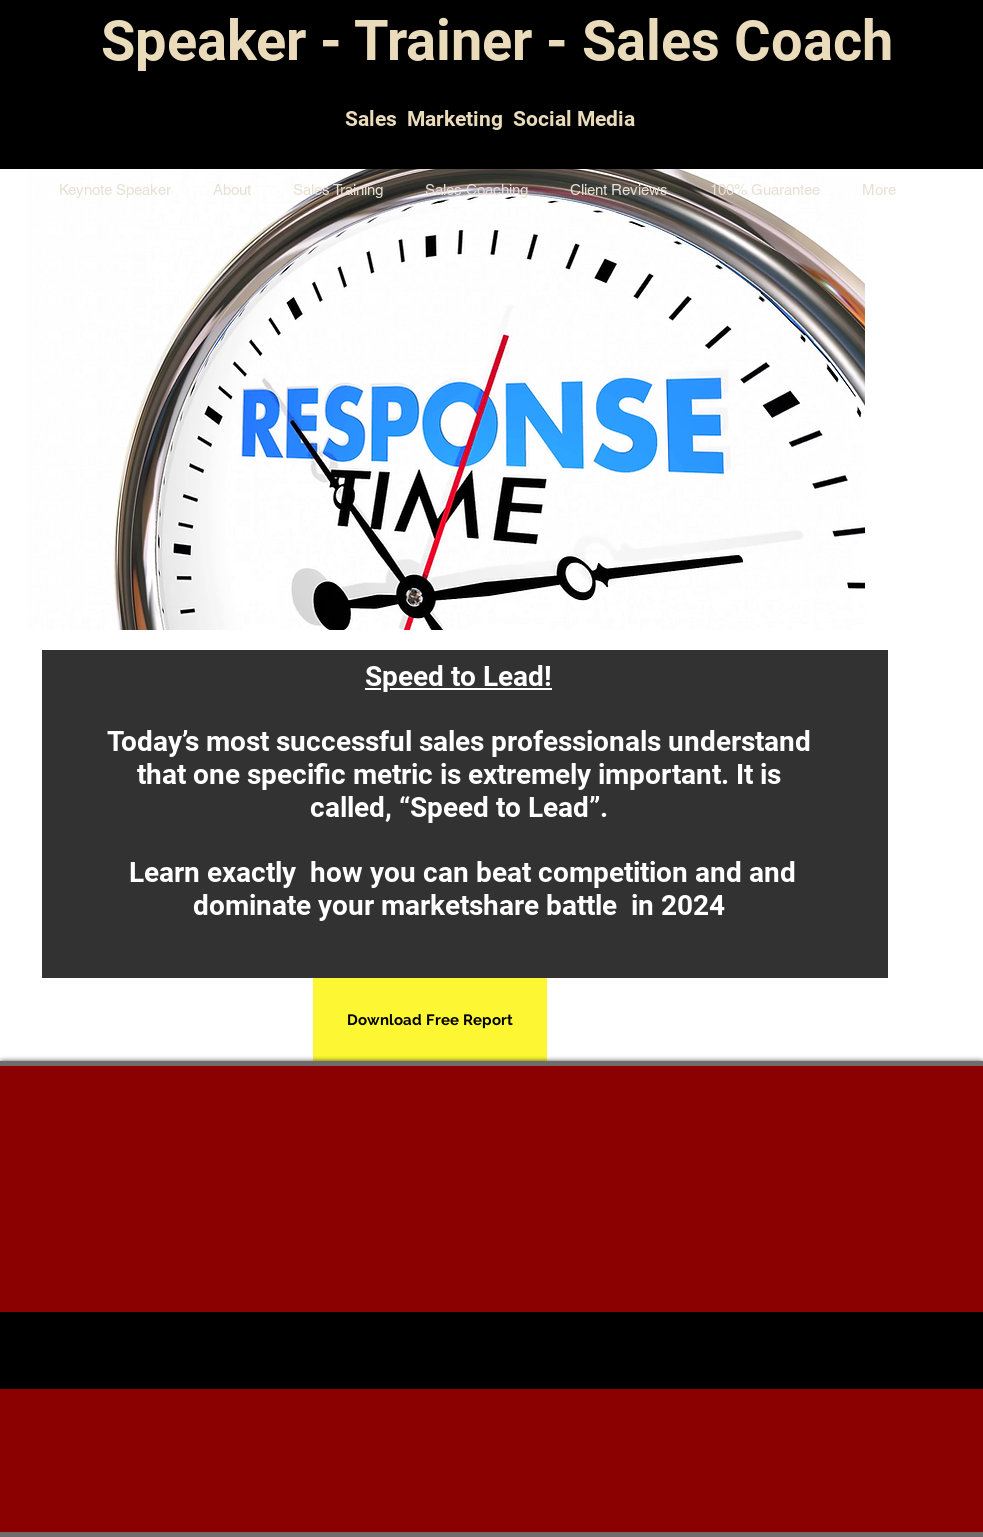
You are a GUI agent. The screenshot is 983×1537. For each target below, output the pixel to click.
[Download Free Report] (430, 1020)
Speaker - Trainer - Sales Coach (497, 41)
